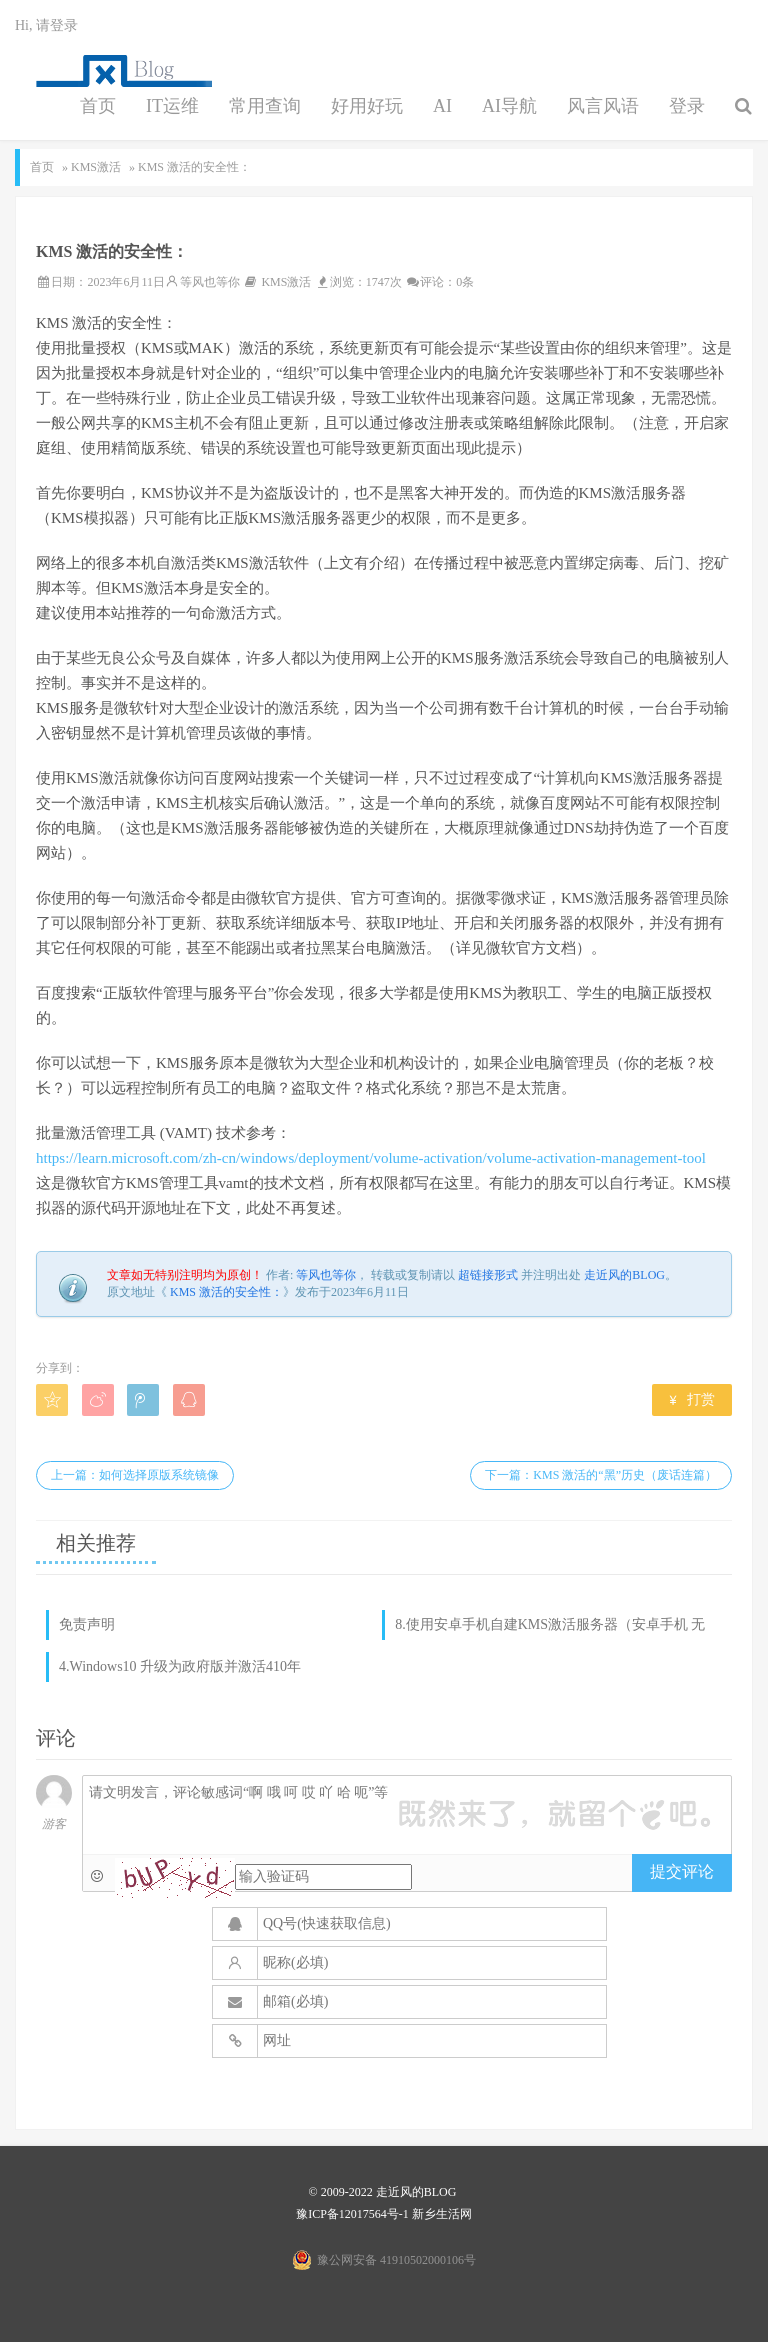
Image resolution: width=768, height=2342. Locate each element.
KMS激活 (96, 167)
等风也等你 (210, 282)
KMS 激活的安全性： (226, 1292)
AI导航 (509, 106)
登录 (687, 106)
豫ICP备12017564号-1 (352, 2214)
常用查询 (265, 106)
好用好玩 (367, 106)
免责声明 (87, 1624)
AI (442, 106)
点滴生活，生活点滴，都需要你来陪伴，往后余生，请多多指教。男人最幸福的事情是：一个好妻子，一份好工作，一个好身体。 (118, 71)
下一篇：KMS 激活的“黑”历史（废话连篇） (601, 1475)
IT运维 (172, 106)
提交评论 (682, 1871)
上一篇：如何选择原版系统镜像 (135, 1475)
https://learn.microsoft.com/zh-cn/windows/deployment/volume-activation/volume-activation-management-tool (371, 1158)
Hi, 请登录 (46, 25)
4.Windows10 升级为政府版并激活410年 (180, 1666)
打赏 (692, 1399)
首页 (98, 106)
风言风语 (603, 106)
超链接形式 (488, 1275)
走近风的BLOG (624, 1275)
